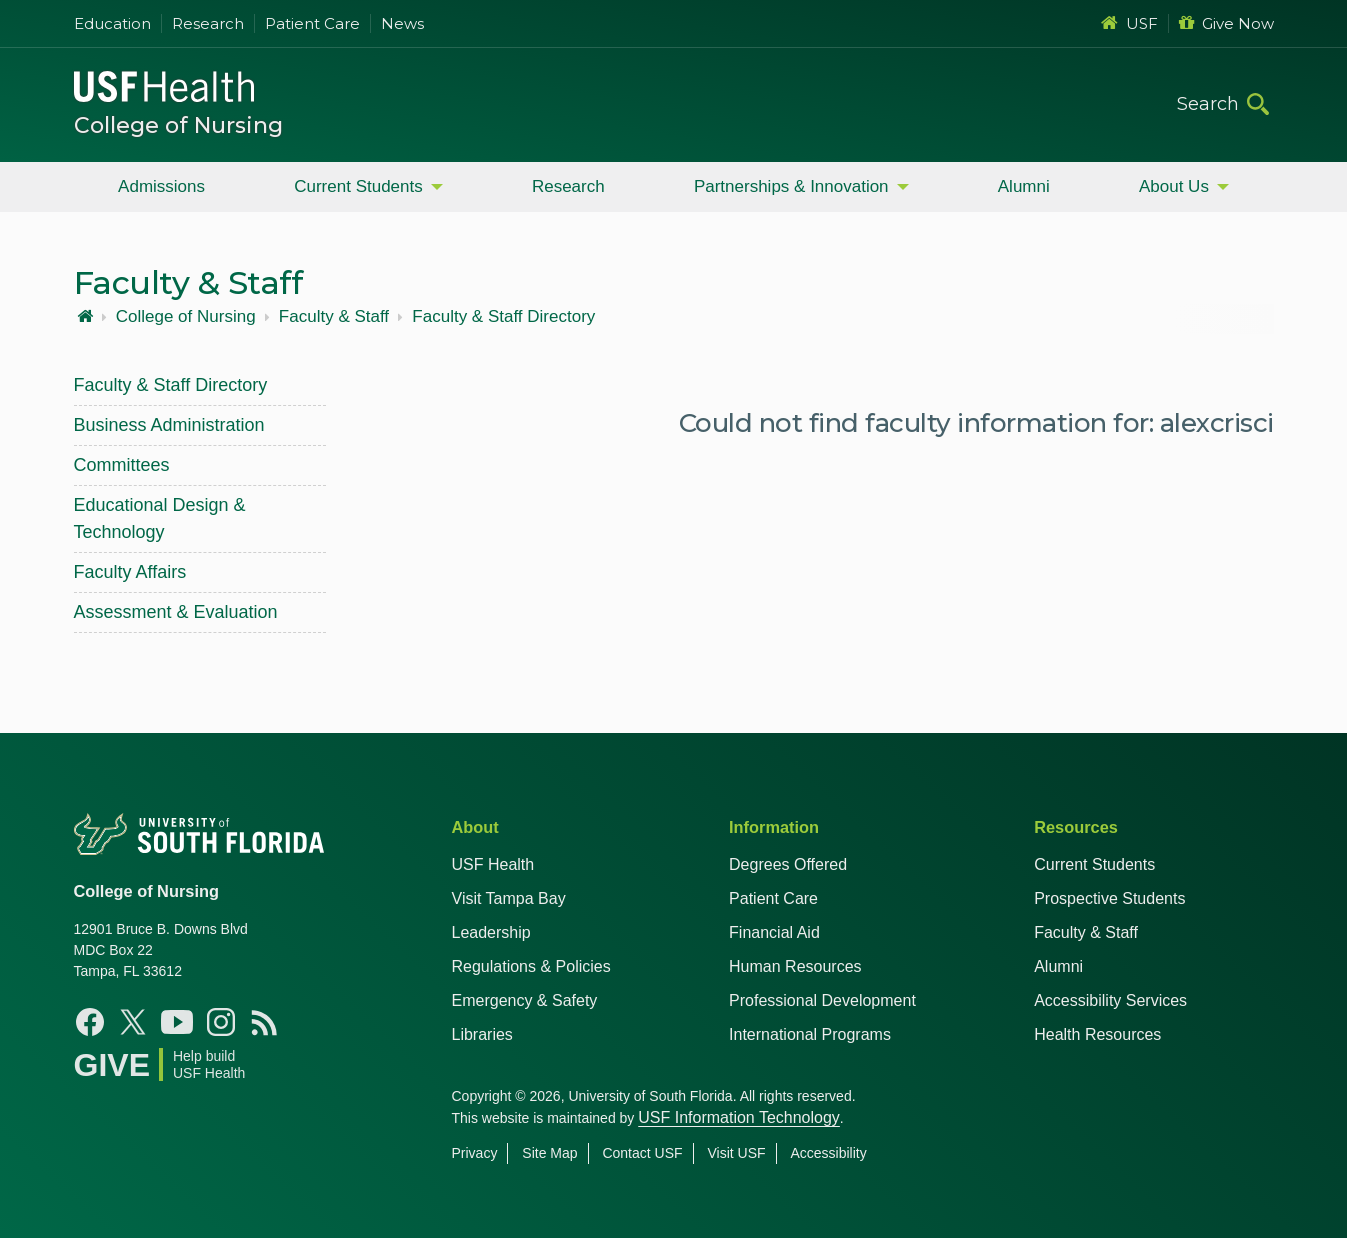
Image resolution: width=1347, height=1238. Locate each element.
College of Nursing (178, 125)
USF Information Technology (739, 1117)
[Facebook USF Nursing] (90, 1022)
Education (112, 23)
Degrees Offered (788, 864)
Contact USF (642, 1153)
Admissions (161, 186)
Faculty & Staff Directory (503, 317)
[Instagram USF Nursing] (221, 1022)
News (402, 23)
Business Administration (169, 425)
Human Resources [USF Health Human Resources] (795, 966)
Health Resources (1097, 1034)
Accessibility (828, 1153)
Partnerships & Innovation (791, 186)
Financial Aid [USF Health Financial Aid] (774, 932)
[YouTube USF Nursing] (177, 1022)
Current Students (358, 186)
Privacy (475, 1153)
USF (1129, 23)
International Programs (810, 1034)
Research (208, 23)
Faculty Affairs (130, 572)
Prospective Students (1109, 898)
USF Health (493, 864)
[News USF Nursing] (265, 1022)
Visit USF (736, 1153)
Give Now (1226, 23)
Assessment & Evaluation (176, 612)
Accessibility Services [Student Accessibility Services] (1110, 1000)
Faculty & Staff (334, 317)
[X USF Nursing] (133, 1022)
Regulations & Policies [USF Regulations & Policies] (531, 966)
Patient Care (312, 23)
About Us (1174, 186)
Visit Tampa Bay (509, 898)
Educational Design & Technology (160, 518)
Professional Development (822, 1000)
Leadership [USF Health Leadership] (491, 932)
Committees (122, 465)
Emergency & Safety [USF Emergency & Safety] (525, 1000)
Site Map (549, 1153)
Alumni (1024, 186)
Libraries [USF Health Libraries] (482, 1034)
